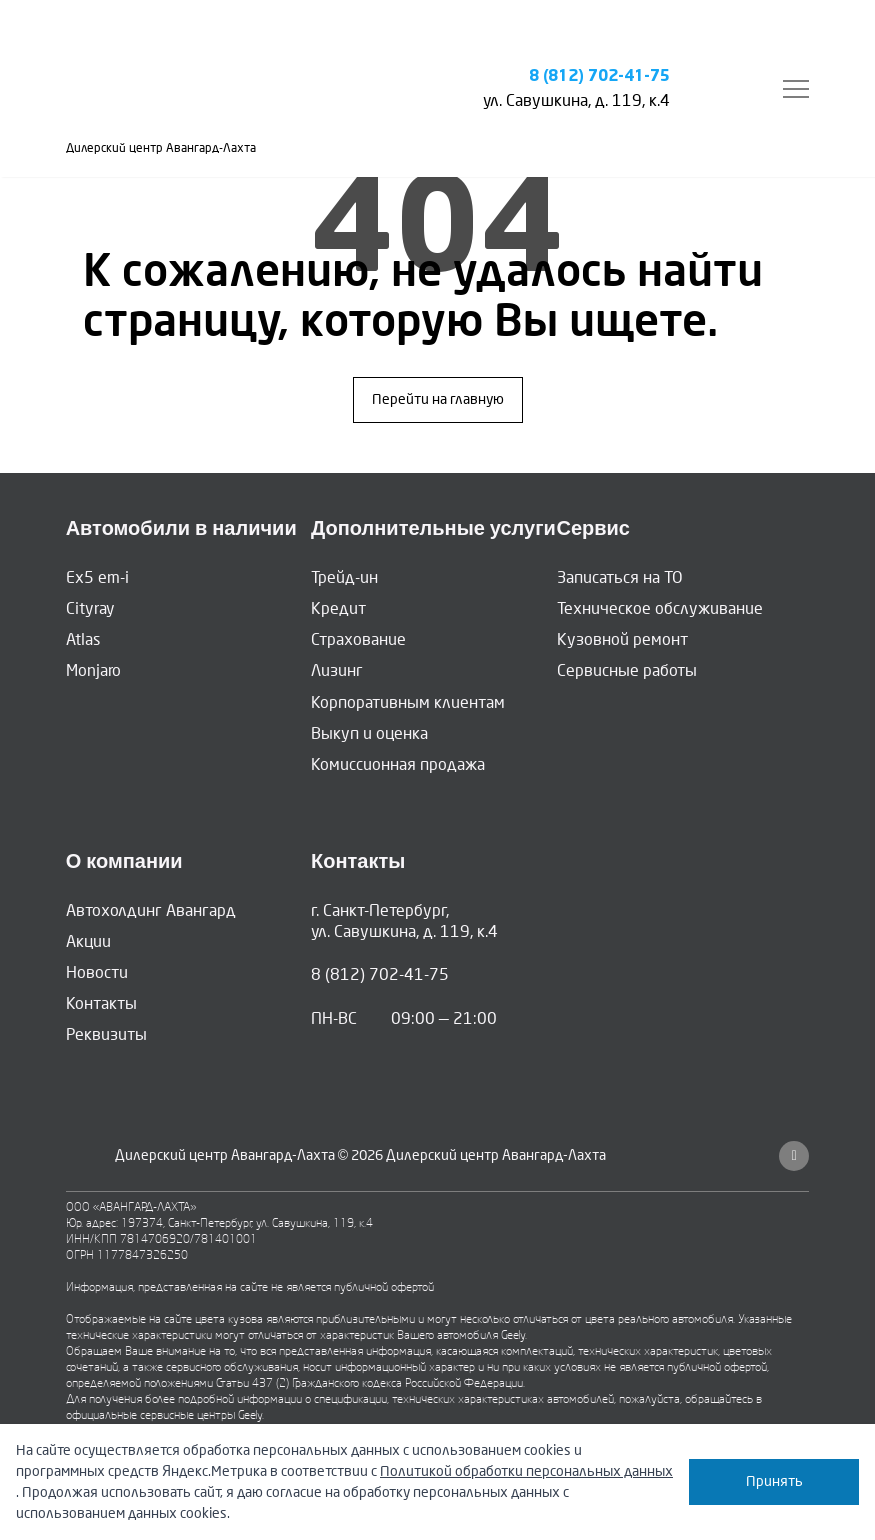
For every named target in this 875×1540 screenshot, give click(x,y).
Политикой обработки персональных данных (526, 1471)
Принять (774, 1481)
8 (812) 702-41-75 (599, 76)
